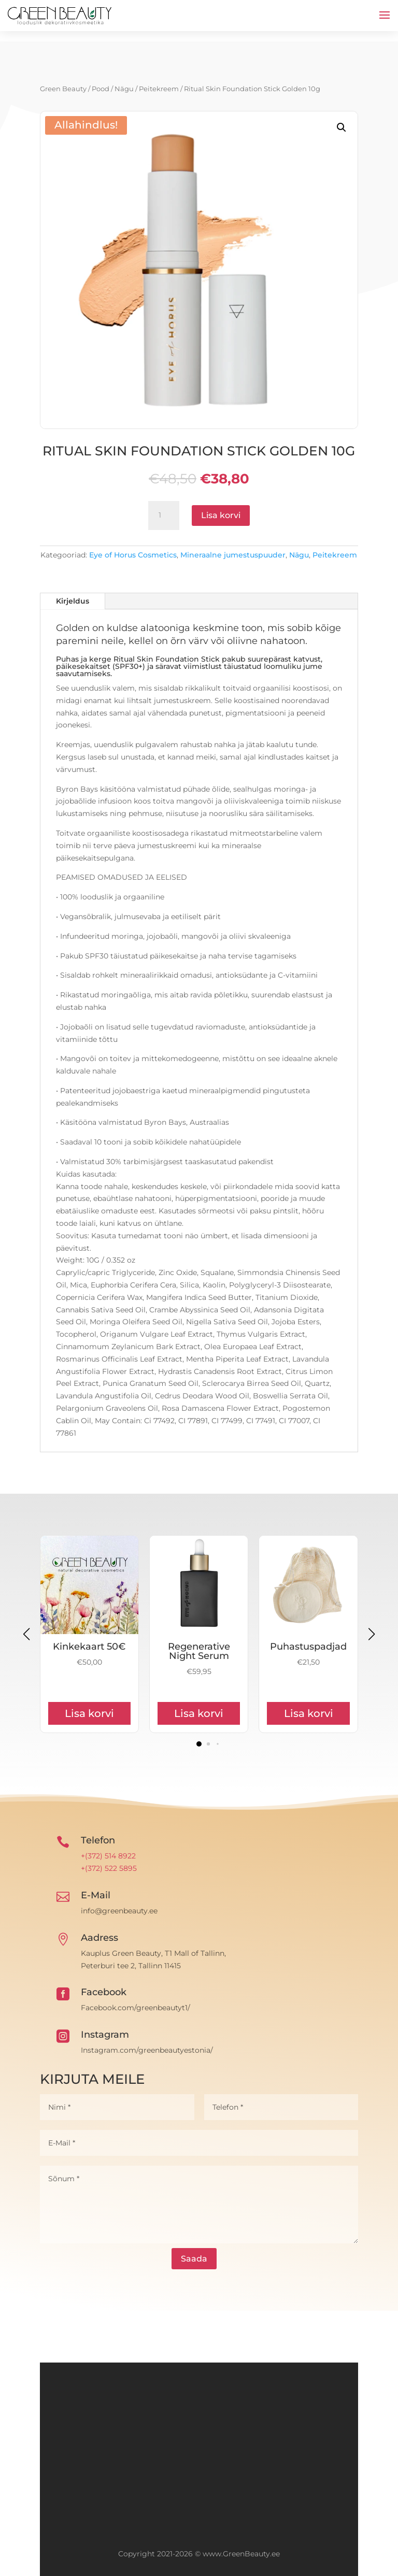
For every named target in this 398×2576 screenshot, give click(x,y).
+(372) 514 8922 (108, 1856)
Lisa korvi (220, 515)
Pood (100, 89)
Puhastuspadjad (308, 1646)
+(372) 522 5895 (109, 1868)
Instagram (105, 2034)
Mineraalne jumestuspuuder (233, 555)
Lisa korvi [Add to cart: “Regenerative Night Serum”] (198, 1713)
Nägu (124, 89)
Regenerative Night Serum (199, 1651)
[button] (341, 127)
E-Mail (95, 1895)
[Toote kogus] (163, 515)
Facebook (103, 1992)
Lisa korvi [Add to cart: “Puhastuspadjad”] (308, 1713)
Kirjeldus (72, 601)
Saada (194, 2259)
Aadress (99, 1937)
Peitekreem (159, 89)
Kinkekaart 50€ (89, 1646)
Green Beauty (63, 89)
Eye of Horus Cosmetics (133, 555)
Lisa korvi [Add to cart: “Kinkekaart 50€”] (89, 1713)
